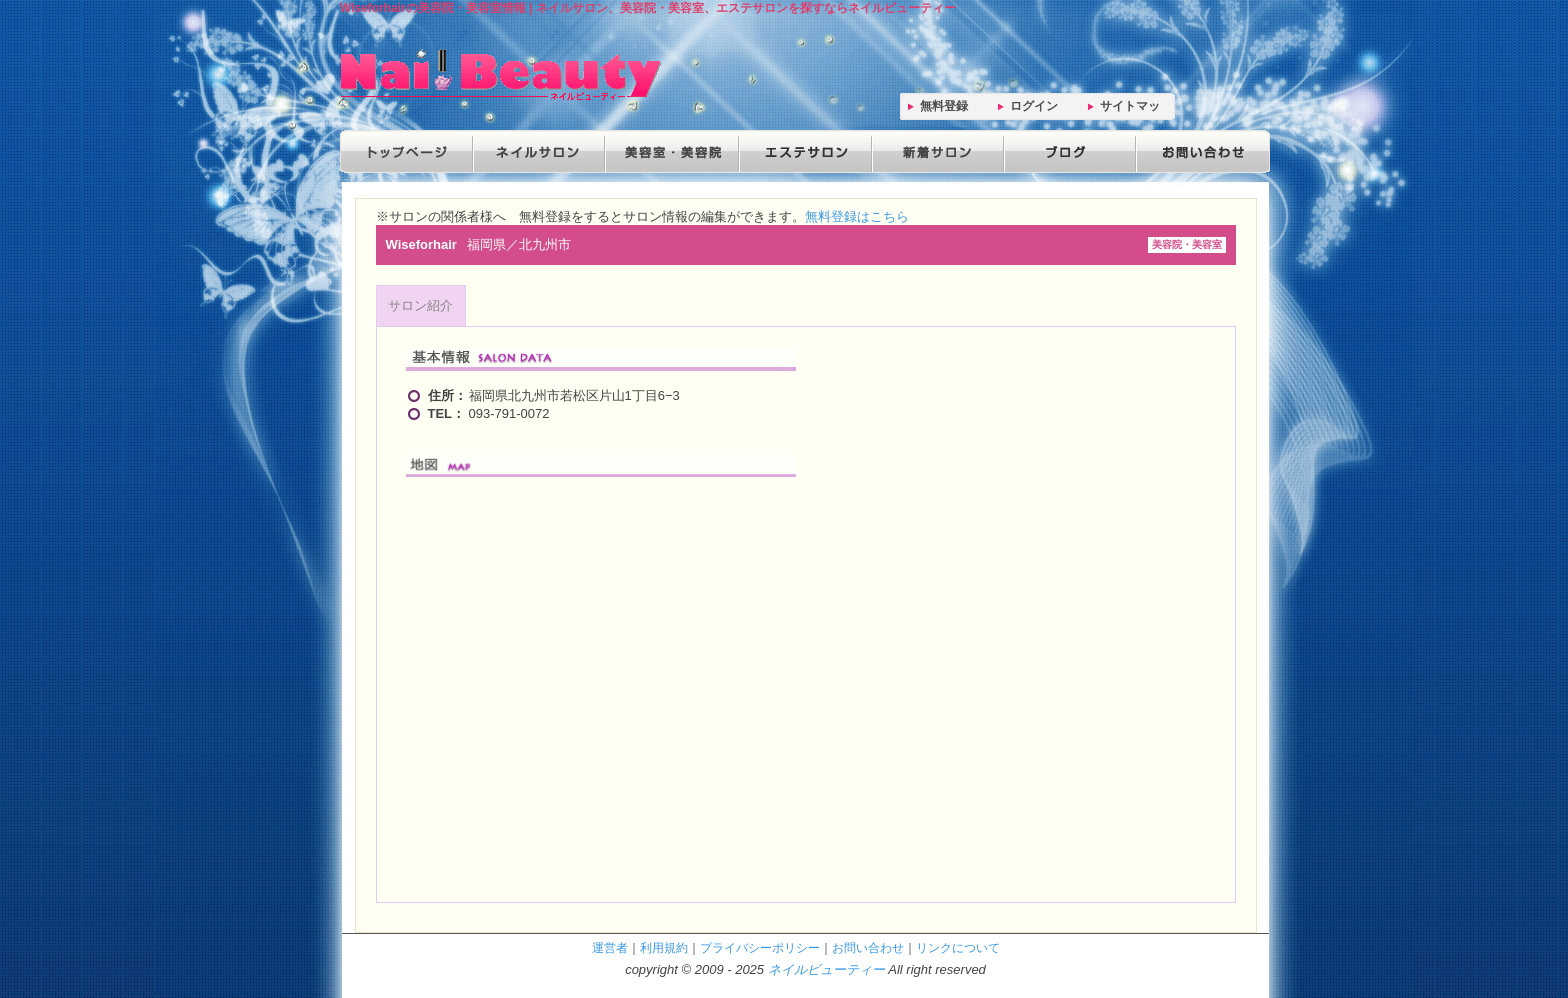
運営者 (610, 947)
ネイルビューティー (826, 969)
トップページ (406, 151)
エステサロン (802, 151)
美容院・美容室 (670, 151)
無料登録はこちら (857, 216)
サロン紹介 (420, 305)
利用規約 (664, 947)
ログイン (1034, 106)
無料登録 (944, 106)
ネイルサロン (538, 151)
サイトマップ (1130, 109)
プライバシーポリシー (760, 947)
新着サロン (934, 151)
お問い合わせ (1198, 151)
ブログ (1066, 151)
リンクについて (958, 947)
